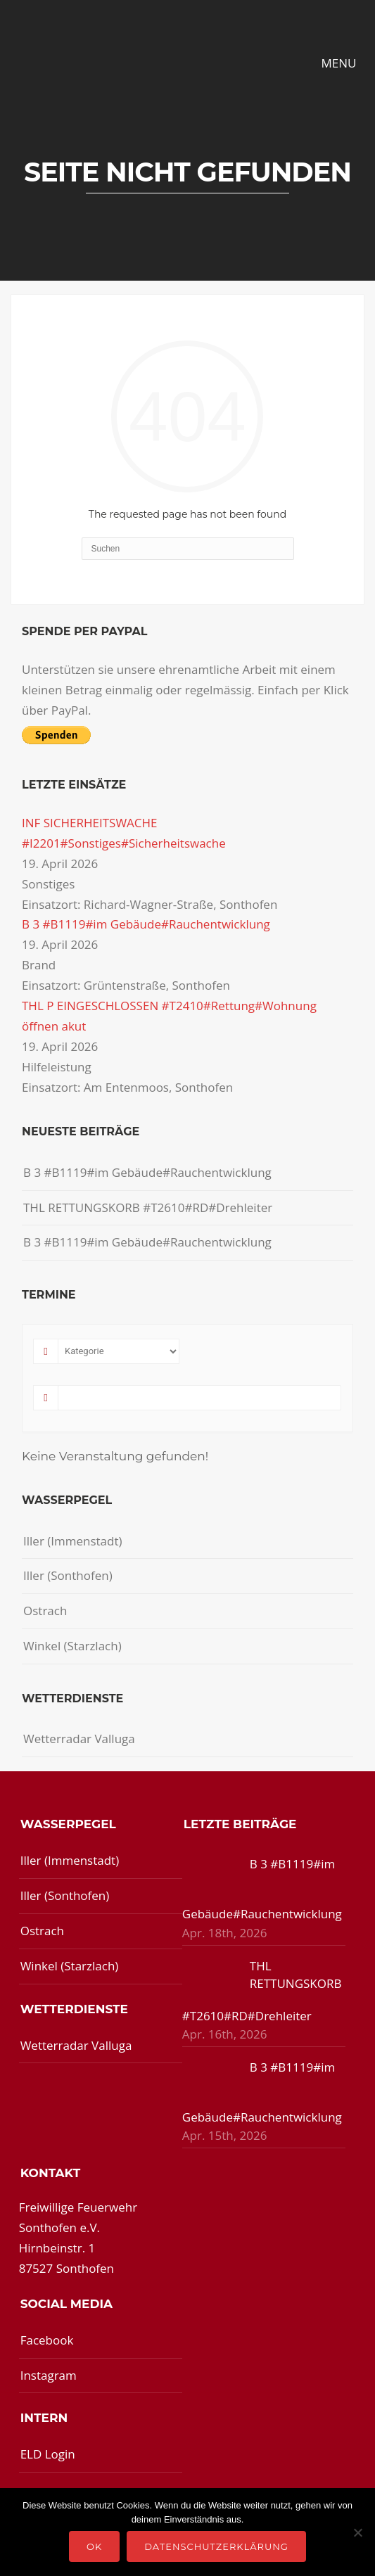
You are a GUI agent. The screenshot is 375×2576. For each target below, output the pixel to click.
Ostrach (45, 1610)
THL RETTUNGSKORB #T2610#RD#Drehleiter (147, 1207)
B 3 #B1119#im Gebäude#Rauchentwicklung (146, 924)
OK (94, 2546)
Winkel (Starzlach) (72, 1646)
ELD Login (47, 2454)
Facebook (47, 2340)
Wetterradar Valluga (79, 1738)
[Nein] (357, 2532)
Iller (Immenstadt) (72, 1541)
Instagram (48, 2375)
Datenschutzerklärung (216, 2546)
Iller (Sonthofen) (68, 1575)
